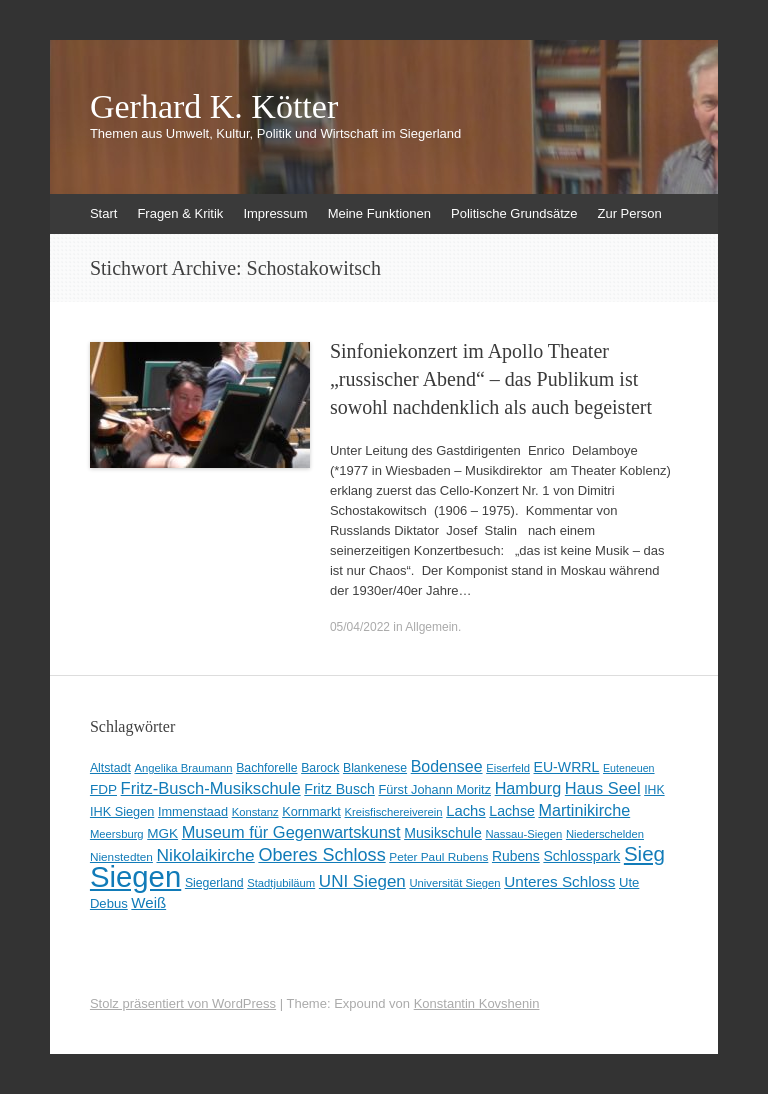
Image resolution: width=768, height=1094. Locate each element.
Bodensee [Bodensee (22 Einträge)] (447, 766)
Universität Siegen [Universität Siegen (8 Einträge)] (454, 883)
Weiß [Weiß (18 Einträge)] (148, 902)
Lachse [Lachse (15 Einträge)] (512, 811)
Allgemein (431, 627)
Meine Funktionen (379, 213)
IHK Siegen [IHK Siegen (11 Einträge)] (122, 811)
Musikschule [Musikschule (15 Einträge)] (443, 833)
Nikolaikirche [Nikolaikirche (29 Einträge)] (206, 855)
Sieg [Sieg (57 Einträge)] (644, 853)
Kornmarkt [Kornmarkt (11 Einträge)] (311, 811)
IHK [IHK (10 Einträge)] (654, 790)
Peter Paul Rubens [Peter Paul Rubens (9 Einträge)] (438, 857)
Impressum (275, 213)
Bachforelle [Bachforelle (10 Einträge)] (266, 768)
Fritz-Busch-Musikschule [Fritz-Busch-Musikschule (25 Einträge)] (211, 788)
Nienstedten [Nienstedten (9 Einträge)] (121, 857)
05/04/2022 (360, 627)
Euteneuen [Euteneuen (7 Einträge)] (629, 768)
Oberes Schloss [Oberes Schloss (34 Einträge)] (321, 855)
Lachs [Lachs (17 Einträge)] (466, 811)
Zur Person (629, 213)
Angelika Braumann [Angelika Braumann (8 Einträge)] (183, 768)
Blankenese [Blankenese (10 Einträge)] (375, 768)
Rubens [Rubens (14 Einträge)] (516, 856)
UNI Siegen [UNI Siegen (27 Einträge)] (362, 881)
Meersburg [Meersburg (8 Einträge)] (117, 834)
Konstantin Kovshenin (477, 1003)
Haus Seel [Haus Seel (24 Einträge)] (603, 788)
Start (103, 213)
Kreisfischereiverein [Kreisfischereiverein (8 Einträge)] (394, 812)
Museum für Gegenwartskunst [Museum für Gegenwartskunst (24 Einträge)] (291, 832)
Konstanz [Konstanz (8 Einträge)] (255, 812)
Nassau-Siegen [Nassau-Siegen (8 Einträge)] (523, 834)
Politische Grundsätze (514, 213)
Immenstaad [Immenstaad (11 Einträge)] (193, 811)
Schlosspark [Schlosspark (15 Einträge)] (581, 856)
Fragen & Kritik (180, 213)
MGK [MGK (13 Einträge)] (162, 833)
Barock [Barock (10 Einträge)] (320, 768)
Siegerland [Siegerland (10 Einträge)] (214, 883)
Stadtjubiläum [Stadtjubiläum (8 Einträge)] (281, 883)
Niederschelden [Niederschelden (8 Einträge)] (605, 834)
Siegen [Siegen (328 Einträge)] (135, 876)
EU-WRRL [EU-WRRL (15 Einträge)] (567, 767)
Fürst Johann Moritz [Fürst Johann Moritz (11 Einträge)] (434, 789)
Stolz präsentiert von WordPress (183, 1003)
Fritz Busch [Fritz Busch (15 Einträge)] (339, 789)
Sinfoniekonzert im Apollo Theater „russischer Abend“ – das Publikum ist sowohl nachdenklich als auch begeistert (491, 379)
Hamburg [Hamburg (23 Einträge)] (528, 788)
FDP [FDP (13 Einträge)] (103, 789)
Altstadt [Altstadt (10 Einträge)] (110, 768)
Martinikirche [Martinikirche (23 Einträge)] (584, 810)
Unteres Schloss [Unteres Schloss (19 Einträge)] (559, 881)
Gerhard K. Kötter (214, 107)
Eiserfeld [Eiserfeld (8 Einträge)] (508, 768)
